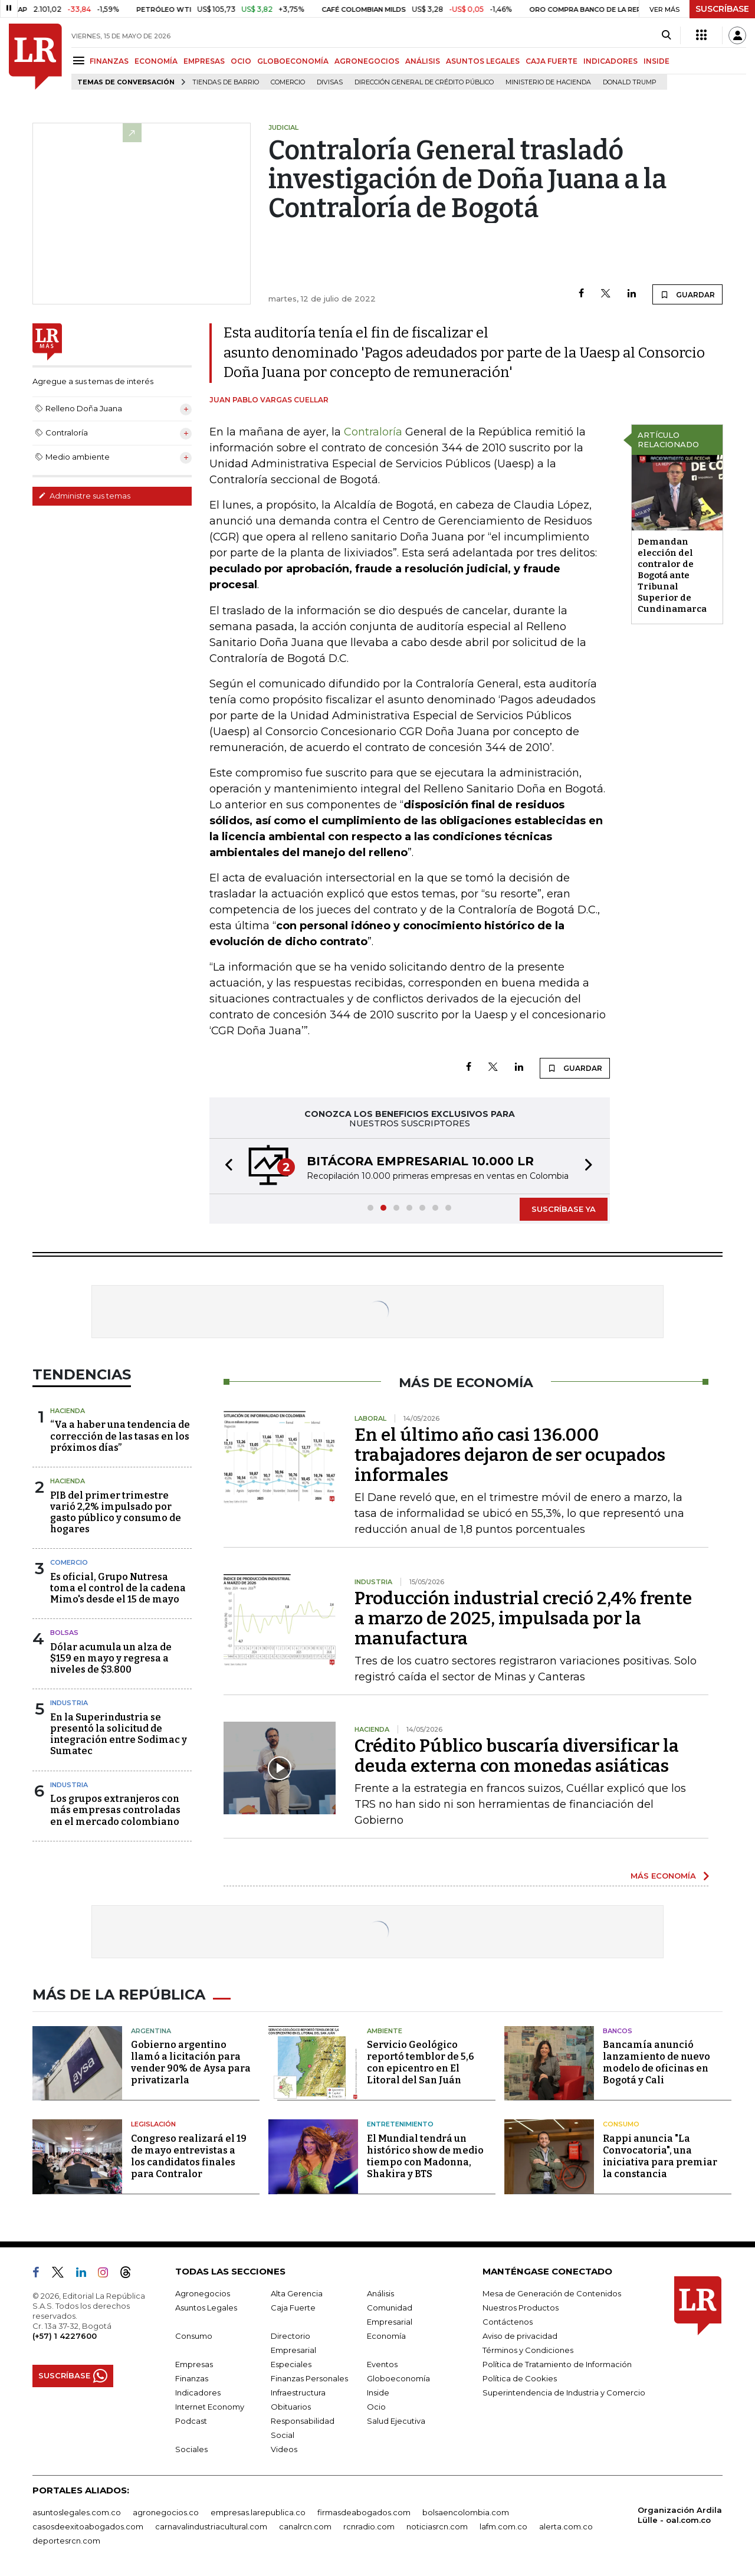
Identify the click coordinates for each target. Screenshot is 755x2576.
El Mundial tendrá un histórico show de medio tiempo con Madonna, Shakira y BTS (425, 2156)
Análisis (380, 2293)
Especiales (291, 2364)
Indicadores (198, 2392)
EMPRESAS (204, 61)
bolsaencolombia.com (465, 2512)
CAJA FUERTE (551, 61)
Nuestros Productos (520, 2307)
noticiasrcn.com (437, 2526)
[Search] (666, 35)
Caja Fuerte (293, 2307)
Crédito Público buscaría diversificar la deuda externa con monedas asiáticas (516, 1756)
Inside (378, 2392)
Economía (386, 2336)
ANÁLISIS (422, 61)
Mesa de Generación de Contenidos (551, 2293)
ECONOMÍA (156, 61)
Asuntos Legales (206, 2307)
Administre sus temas (84, 495)
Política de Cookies (519, 2378)
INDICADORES (610, 61)
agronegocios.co (166, 2512)
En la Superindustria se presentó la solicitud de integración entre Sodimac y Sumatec (118, 1734)
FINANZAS (109, 61)
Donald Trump (629, 82)
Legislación (153, 2124)
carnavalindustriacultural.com (211, 2526)
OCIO (241, 61)
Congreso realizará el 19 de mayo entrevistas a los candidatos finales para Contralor (189, 2156)
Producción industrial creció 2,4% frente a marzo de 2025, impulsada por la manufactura (523, 1618)
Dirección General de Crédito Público (424, 82)
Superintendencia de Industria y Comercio (563, 2392)
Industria (69, 1703)
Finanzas (191, 2378)
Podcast (191, 2421)
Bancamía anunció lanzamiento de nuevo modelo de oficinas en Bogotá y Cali (656, 2062)
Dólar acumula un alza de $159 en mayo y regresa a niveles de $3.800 (111, 1658)
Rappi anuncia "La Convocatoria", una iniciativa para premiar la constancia (660, 2156)
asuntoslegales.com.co (76, 2512)
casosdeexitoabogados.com (87, 2526)
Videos (284, 2449)
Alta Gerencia (297, 2293)
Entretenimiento (400, 2124)
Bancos (617, 2031)
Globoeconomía (398, 2378)
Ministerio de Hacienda (548, 82)
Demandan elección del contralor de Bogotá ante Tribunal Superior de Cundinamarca (672, 575)
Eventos (382, 2364)
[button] (225, 1166)
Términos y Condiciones (527, 2350)
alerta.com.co (566, 2526)
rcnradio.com (369, 2526)
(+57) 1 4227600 (64, 2336)
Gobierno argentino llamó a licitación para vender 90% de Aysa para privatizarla (191, 2062)
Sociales (191, 2449)
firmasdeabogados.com (364, 2512)
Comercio (288, 82)
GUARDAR (687, 294)
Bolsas (64, 1632)
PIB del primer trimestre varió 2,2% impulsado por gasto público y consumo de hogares (115, 1512)
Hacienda (67, 1411)
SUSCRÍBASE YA (563, 1209)
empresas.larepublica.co (258, 2512)
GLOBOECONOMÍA (293, 61)
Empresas (194, 2364)
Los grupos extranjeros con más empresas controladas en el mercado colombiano (115, 1810)
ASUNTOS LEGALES (483, 61)
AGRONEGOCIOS (366, 61)
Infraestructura (298, 2392)
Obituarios (291, 2406)
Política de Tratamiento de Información (557, 2364)
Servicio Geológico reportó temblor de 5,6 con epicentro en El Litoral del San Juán (420, 2062)
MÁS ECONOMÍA (663, 1875)
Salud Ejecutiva (396, 2421)
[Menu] (80, 60)
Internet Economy (209, 2406)
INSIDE (656, 61)
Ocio (376, 2406)
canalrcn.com (305, 2526)
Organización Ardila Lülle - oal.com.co (680, 2515)
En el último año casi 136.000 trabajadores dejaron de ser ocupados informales (509, 1455)
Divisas (330, 82)
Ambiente (384, 2031)
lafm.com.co (503, 2526)
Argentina (151, 2031)
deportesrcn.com (66, 2540)
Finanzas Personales (309, 2378)
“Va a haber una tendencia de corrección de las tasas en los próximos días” (120, 1436)
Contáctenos (507, 2321)
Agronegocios (202, 2293)
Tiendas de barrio (225, 82)
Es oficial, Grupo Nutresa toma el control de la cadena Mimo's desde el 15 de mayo (118, 1588)
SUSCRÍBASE (722, 9)
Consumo (621, 2124)
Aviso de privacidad (519, 2336)
